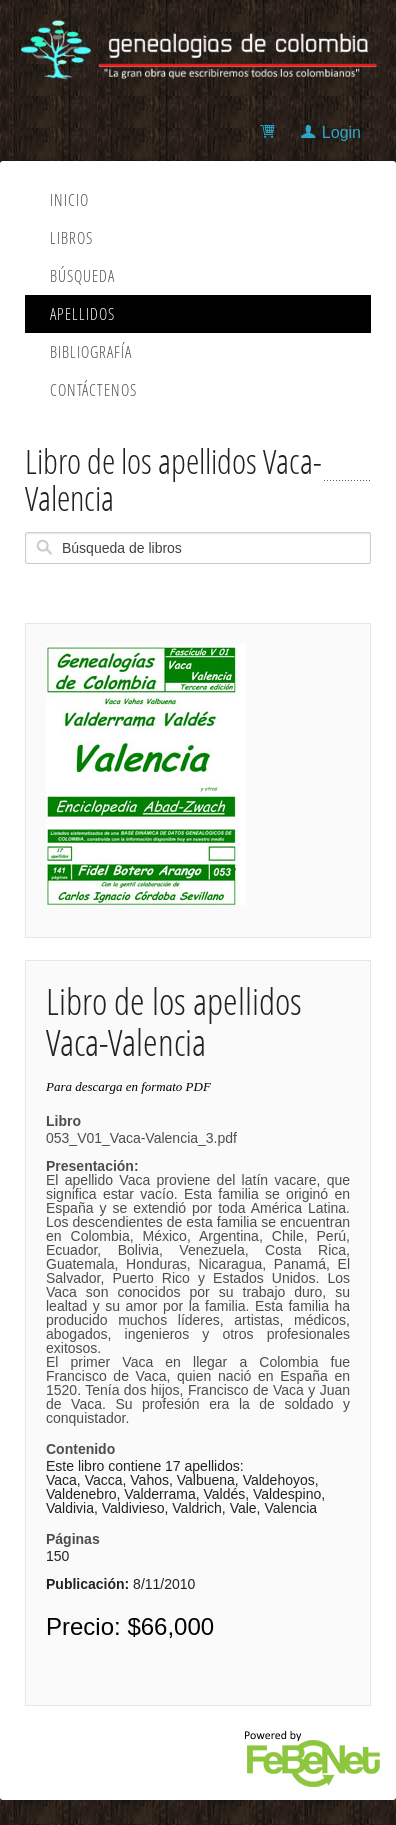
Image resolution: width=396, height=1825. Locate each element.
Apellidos (82, 314)
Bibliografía (91, 352)
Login (341, 132)
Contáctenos (93, 390)
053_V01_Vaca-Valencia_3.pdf (198, 1278)
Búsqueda (82, 276)
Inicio (69, 200)
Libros (71, 238)
